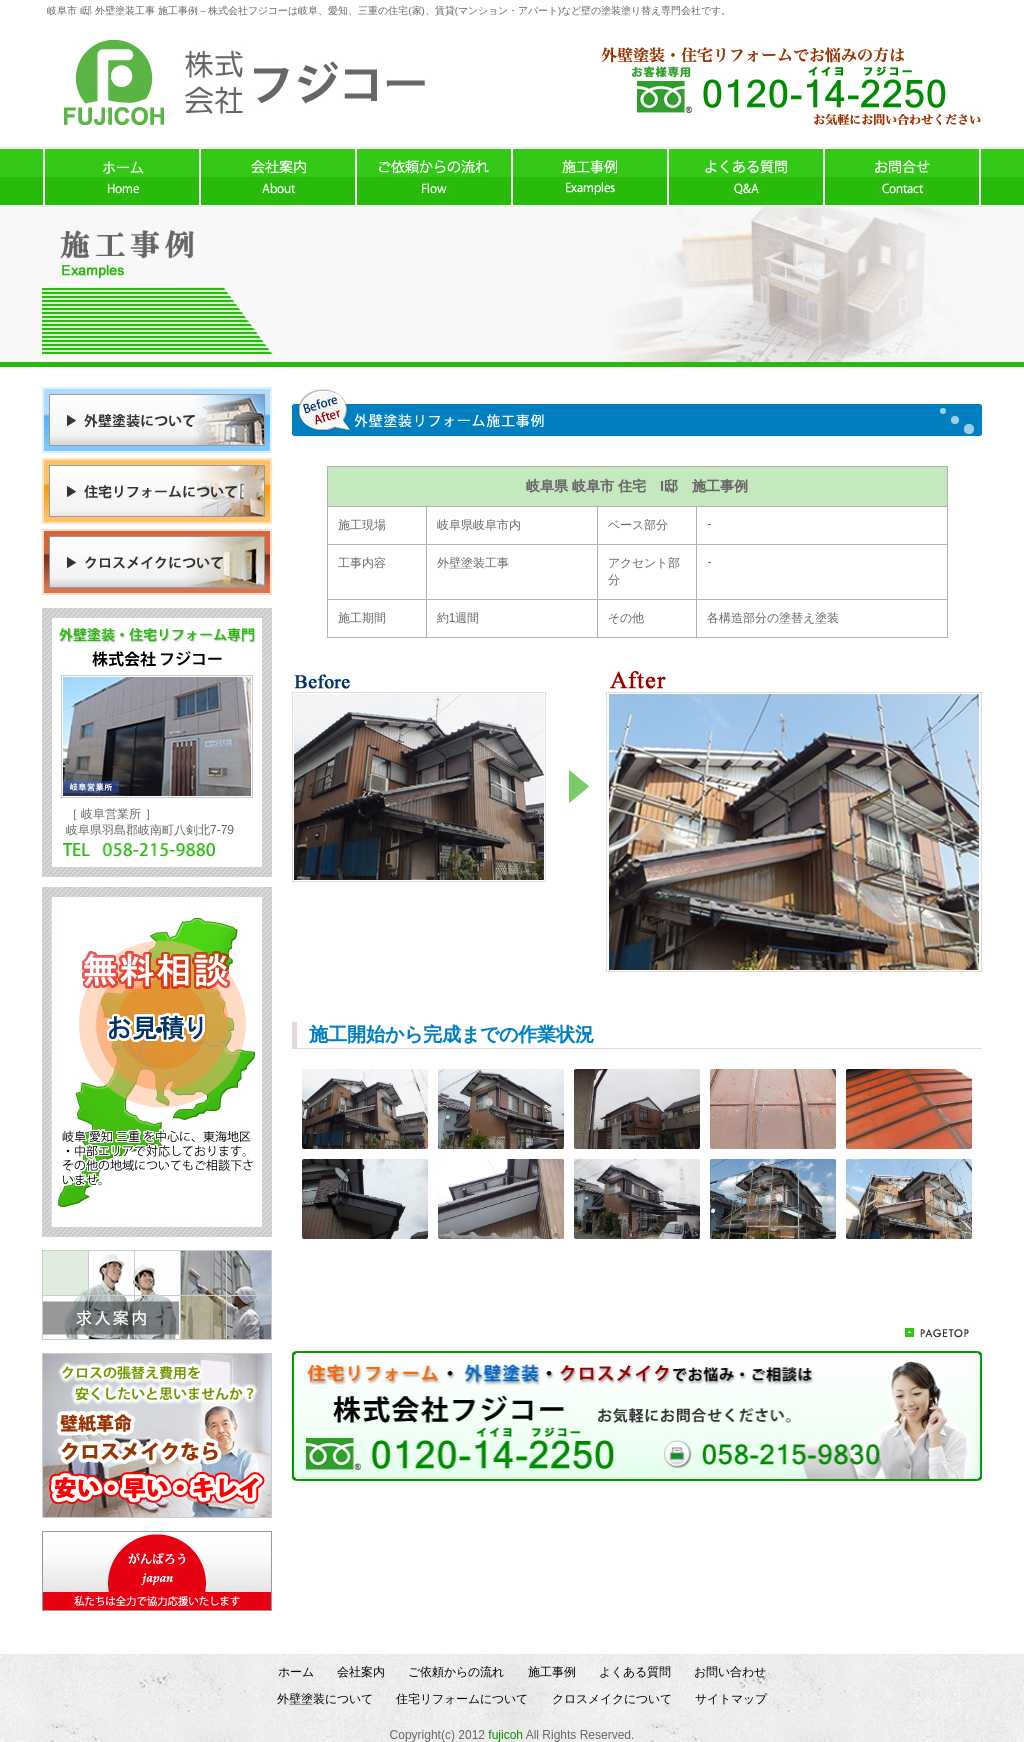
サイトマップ (731, 1699)
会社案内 (361, 1672)
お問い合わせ (730, 1672)
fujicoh (505, 1735)
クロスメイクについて (612, 1699)
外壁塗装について (325, 1699)
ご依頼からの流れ (456, 1672)
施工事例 (552, 1672)
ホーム (296, 1672)
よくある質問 (635, 1672)
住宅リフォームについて (462, 1699)
